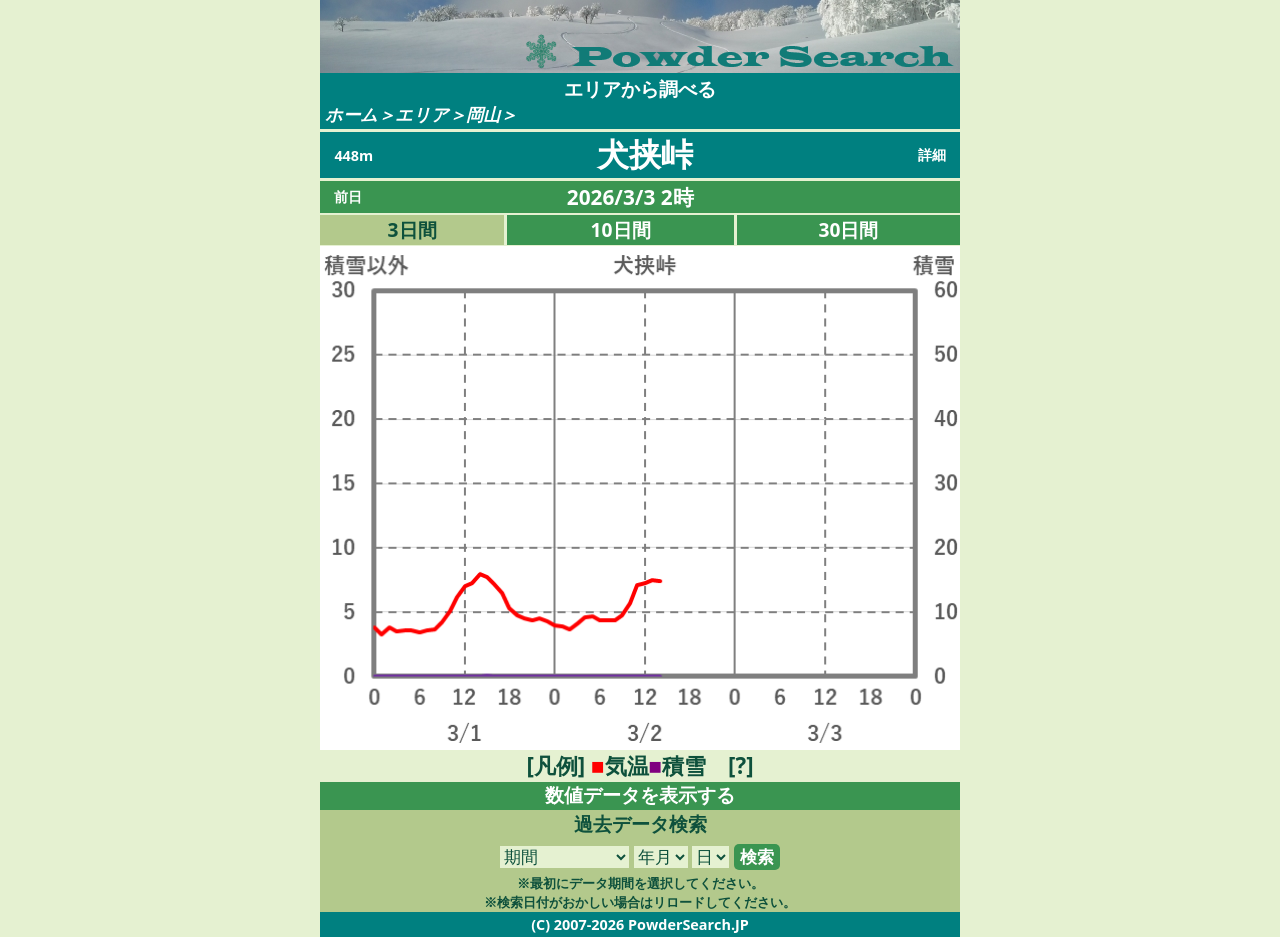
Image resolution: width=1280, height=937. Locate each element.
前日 (348, 196)
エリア (422, 114)
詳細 (932, 154)
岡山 (483, 114)
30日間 (849, 229)
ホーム (351, 114)
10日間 (621, 229)
